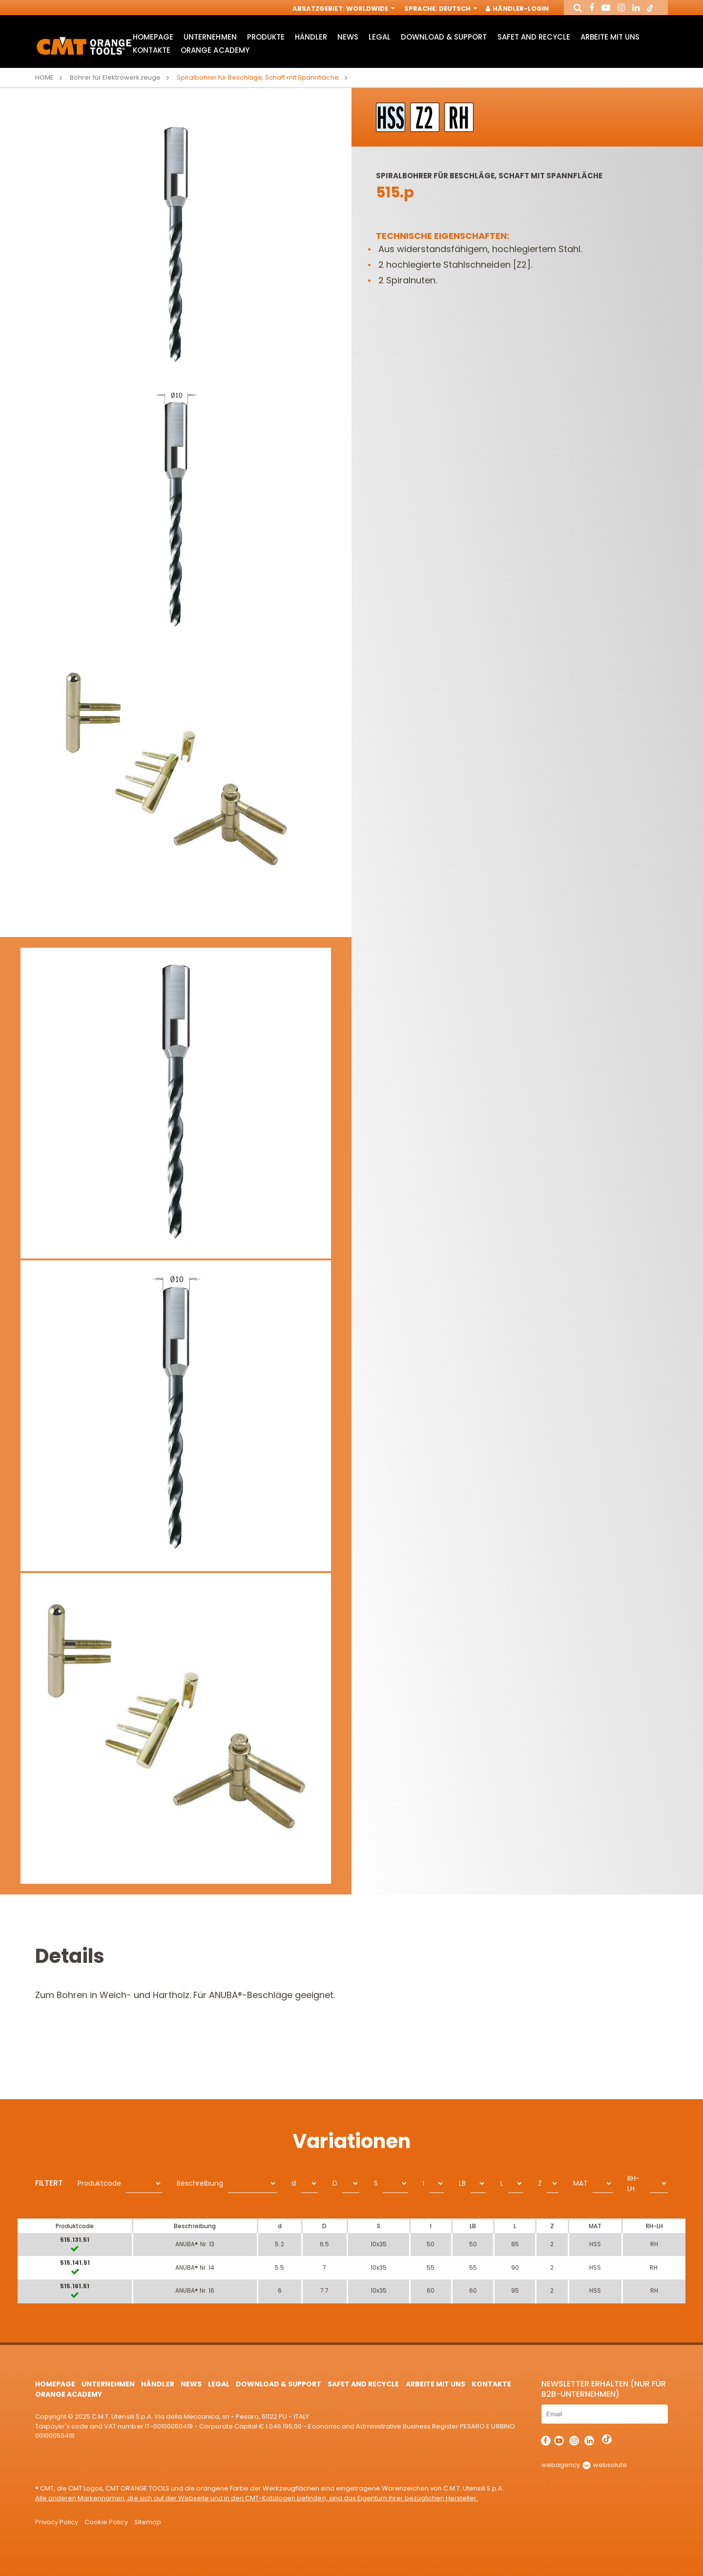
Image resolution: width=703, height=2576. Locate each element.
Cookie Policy (105, 2522)
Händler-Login (518, 8)
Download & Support (444, 37)
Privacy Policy (56, 2522)
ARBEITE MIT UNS (610, 37)
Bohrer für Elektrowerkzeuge (115, 77)
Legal (380, 37)
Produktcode (99, 2183)
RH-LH (633, 2183)
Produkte (266, 37)
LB (462, 2183)
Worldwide (369, 8)
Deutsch (457, 8)
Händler (311, 37)
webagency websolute (584, 2465)
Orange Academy (215, 50)
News (347, 37)
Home (44, 77)
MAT (580, 2183)
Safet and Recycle (533, 37)
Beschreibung (200, 2183)
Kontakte (151, 50)
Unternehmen (210, 37)
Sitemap (147, 2522)
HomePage (153, 37)
